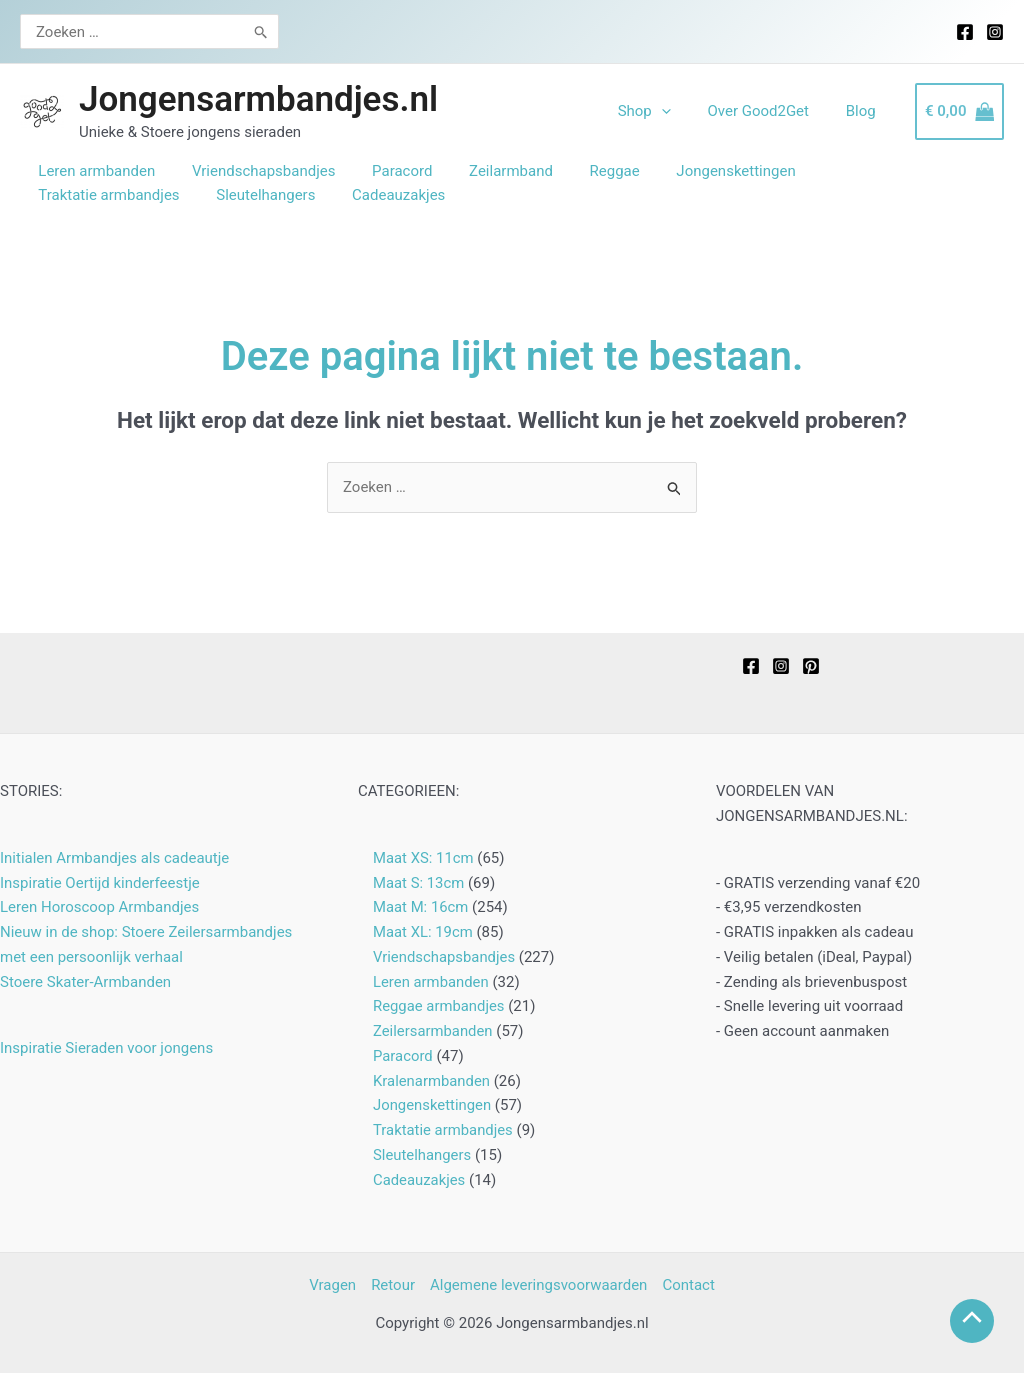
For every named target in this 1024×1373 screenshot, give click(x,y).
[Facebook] (965, 32)
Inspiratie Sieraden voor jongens (106, 1048)
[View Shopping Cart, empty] (959, 111)
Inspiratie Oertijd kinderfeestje (100, 883)
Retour (393, 1285)
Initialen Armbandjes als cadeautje (114, 858)
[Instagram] (995, 32)
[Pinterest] (811, 666)
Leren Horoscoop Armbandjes (99, 907)
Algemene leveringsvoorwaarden (538, 1285)
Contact (688, 1285)
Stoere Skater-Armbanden (85, 982)
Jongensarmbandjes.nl (258, 99)
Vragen (332, 1285)
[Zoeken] (249, 31)
